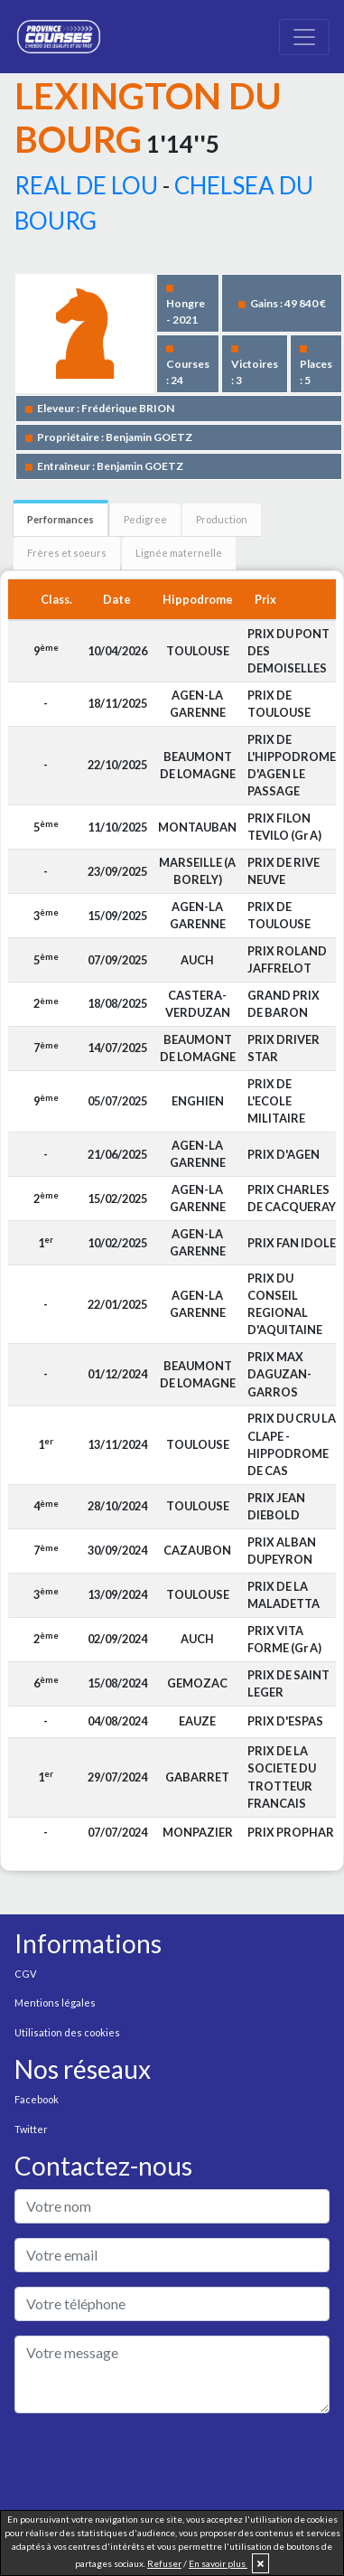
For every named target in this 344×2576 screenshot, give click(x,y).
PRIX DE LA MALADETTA (283, 1595)
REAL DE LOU (86, 185)
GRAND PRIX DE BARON (283, 1004)
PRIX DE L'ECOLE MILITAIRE (276, 1100)
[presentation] (151, 2463)
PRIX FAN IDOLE (291, 1243)
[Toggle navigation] (304, 37)
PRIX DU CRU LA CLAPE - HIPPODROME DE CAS (291, 1444)
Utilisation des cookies (67, 2032)
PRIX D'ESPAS (285, 1721)
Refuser (164, 2563)
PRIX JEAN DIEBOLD (276, 1506)
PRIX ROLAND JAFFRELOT (287, 959)
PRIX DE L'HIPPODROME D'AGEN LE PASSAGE (291, 765)
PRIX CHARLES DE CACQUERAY (291, 1198)
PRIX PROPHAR (290, 1832)
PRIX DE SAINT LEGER (288, 1683)
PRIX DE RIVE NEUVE (283, 871)
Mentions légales (55, 2002)
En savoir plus (218, 2563)
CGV (25, 1973)
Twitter (31, 2129)
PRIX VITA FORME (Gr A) (284, 1639)
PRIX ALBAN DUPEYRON (281, 1550)
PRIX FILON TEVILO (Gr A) (284, 826)
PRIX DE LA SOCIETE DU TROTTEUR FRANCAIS (281, 1777)
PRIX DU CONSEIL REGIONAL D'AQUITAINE (284, 1304)
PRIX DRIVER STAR (283, 1048)
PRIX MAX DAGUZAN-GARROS (279, 1373)
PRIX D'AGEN (283, 1154)
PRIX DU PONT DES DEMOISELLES (288, 650)
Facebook (36, 2099)
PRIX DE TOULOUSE (279, 703)
